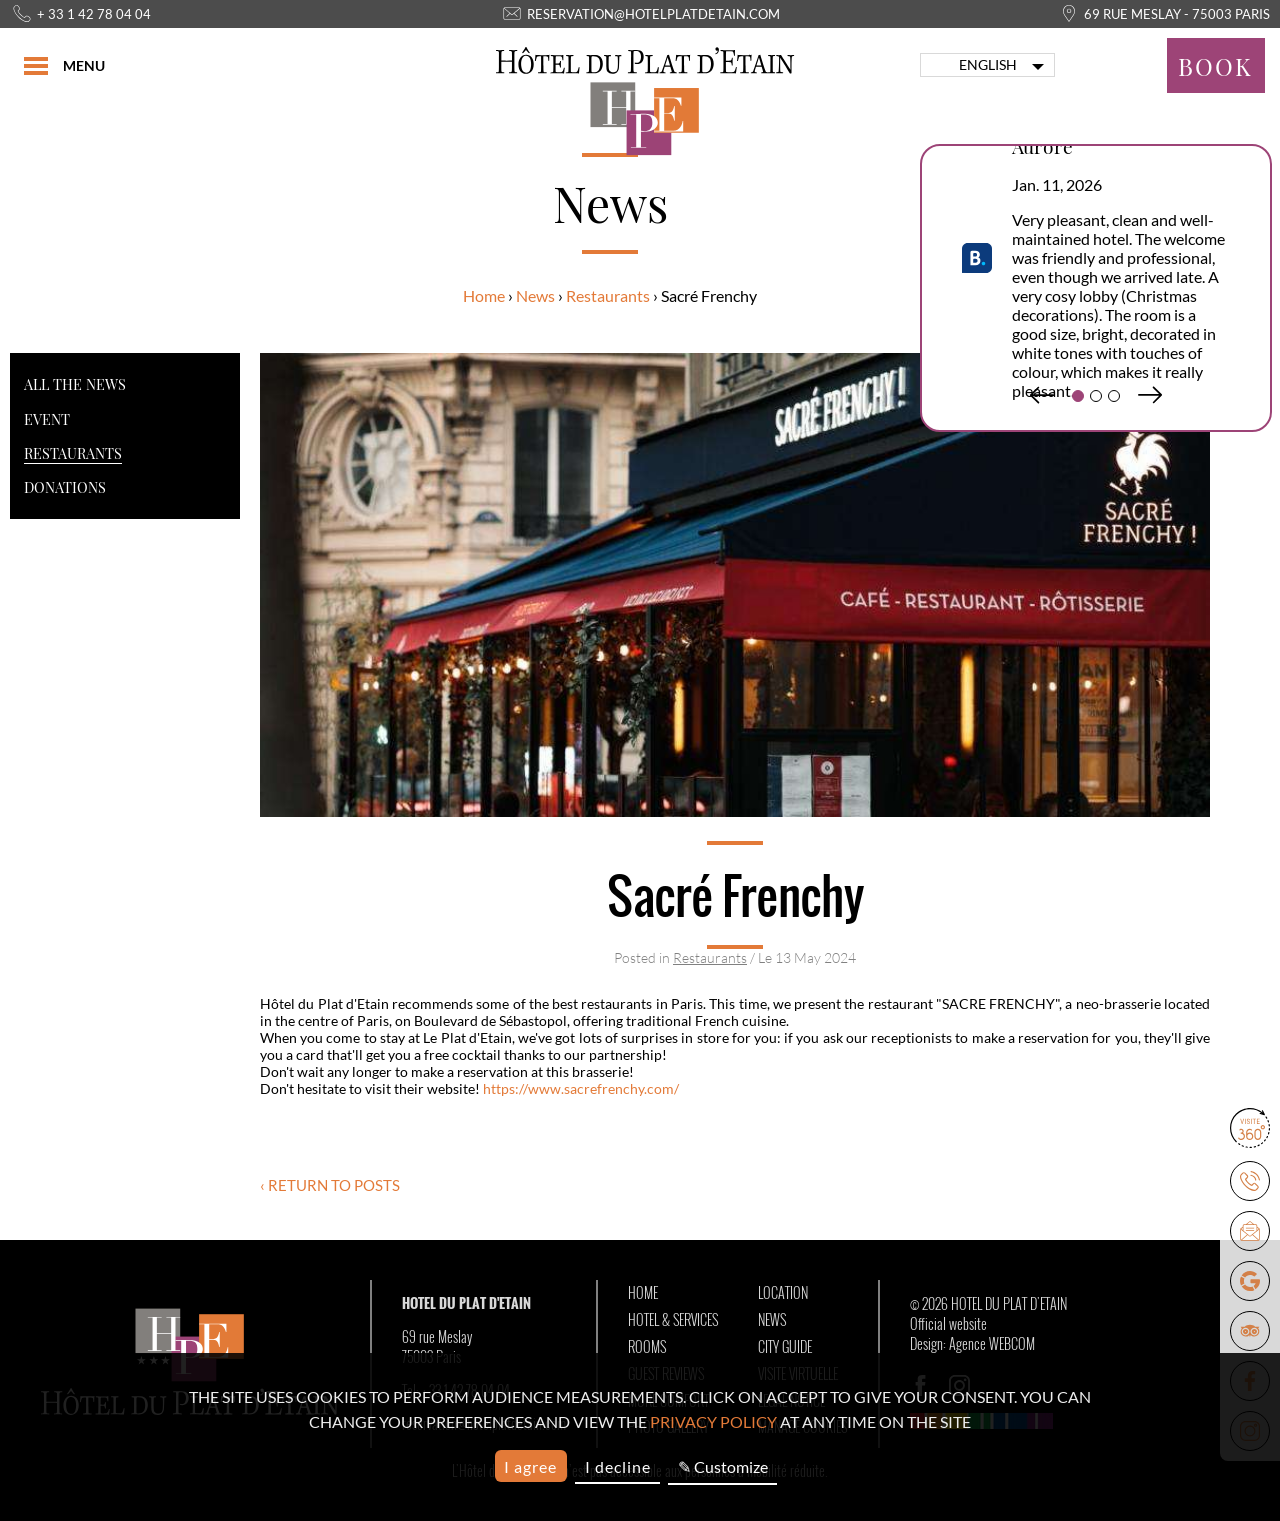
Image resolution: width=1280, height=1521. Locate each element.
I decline (618, 1466)
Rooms (647, 1347)
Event (47, 419)
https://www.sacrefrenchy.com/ (581, 1088)
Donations (65, 487)
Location (783, 1293)
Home (484, 295)
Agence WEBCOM (992, 1344)
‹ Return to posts (330, 1185)
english (988, 65)
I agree (530, 1466)
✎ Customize (723, 1466)
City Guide (785, 1347)
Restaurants (608, 295)
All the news (75, 384)
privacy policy (713, 1421)
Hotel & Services (673, 1320)
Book (1215, 66)
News (535, 295)
